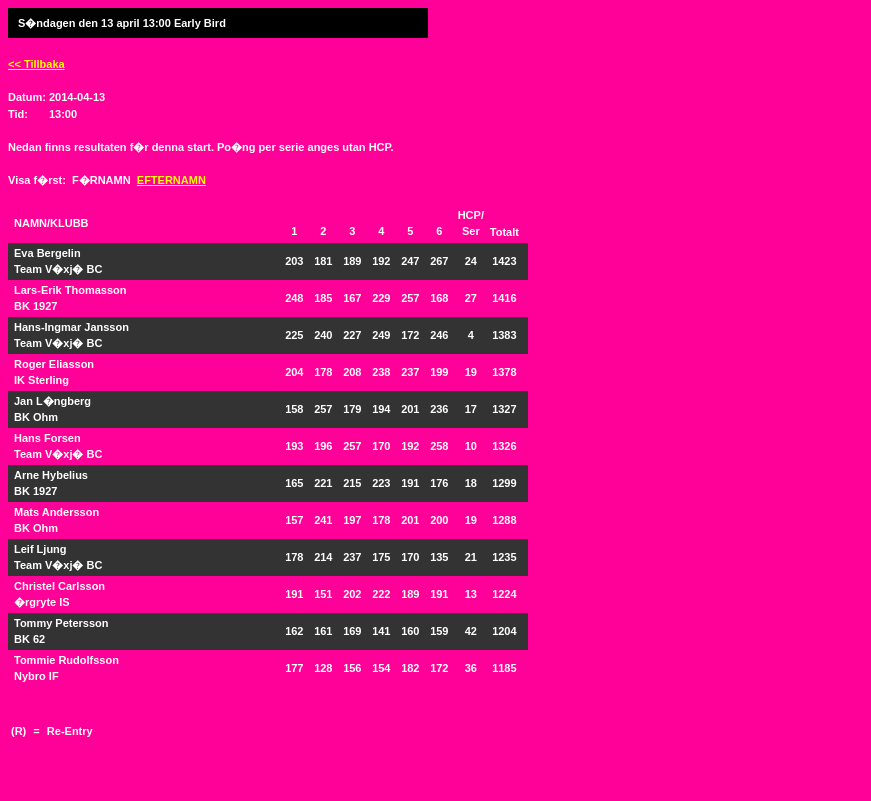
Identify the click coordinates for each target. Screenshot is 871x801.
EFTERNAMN (171, 180)
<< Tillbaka (36, 64)
